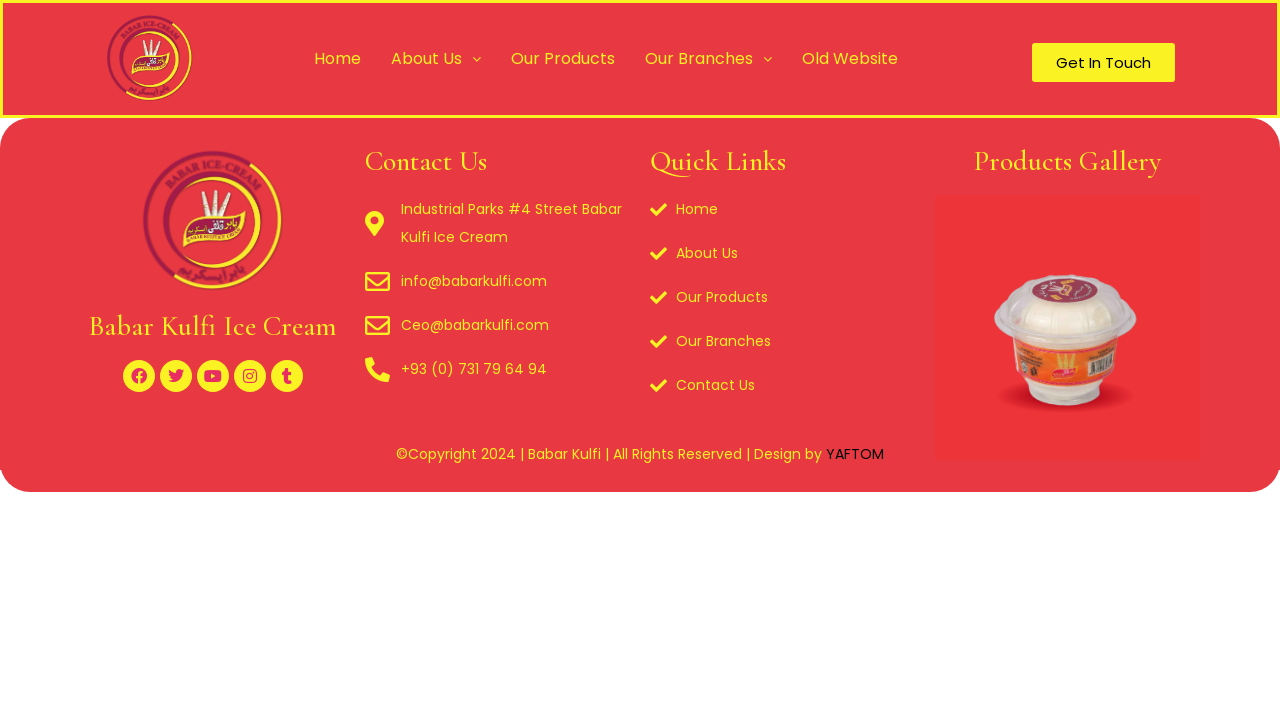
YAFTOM (855, 454)
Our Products (563, 58)
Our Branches (708, 58)
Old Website (850, 58)
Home (337, 58)
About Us (436, 58)
